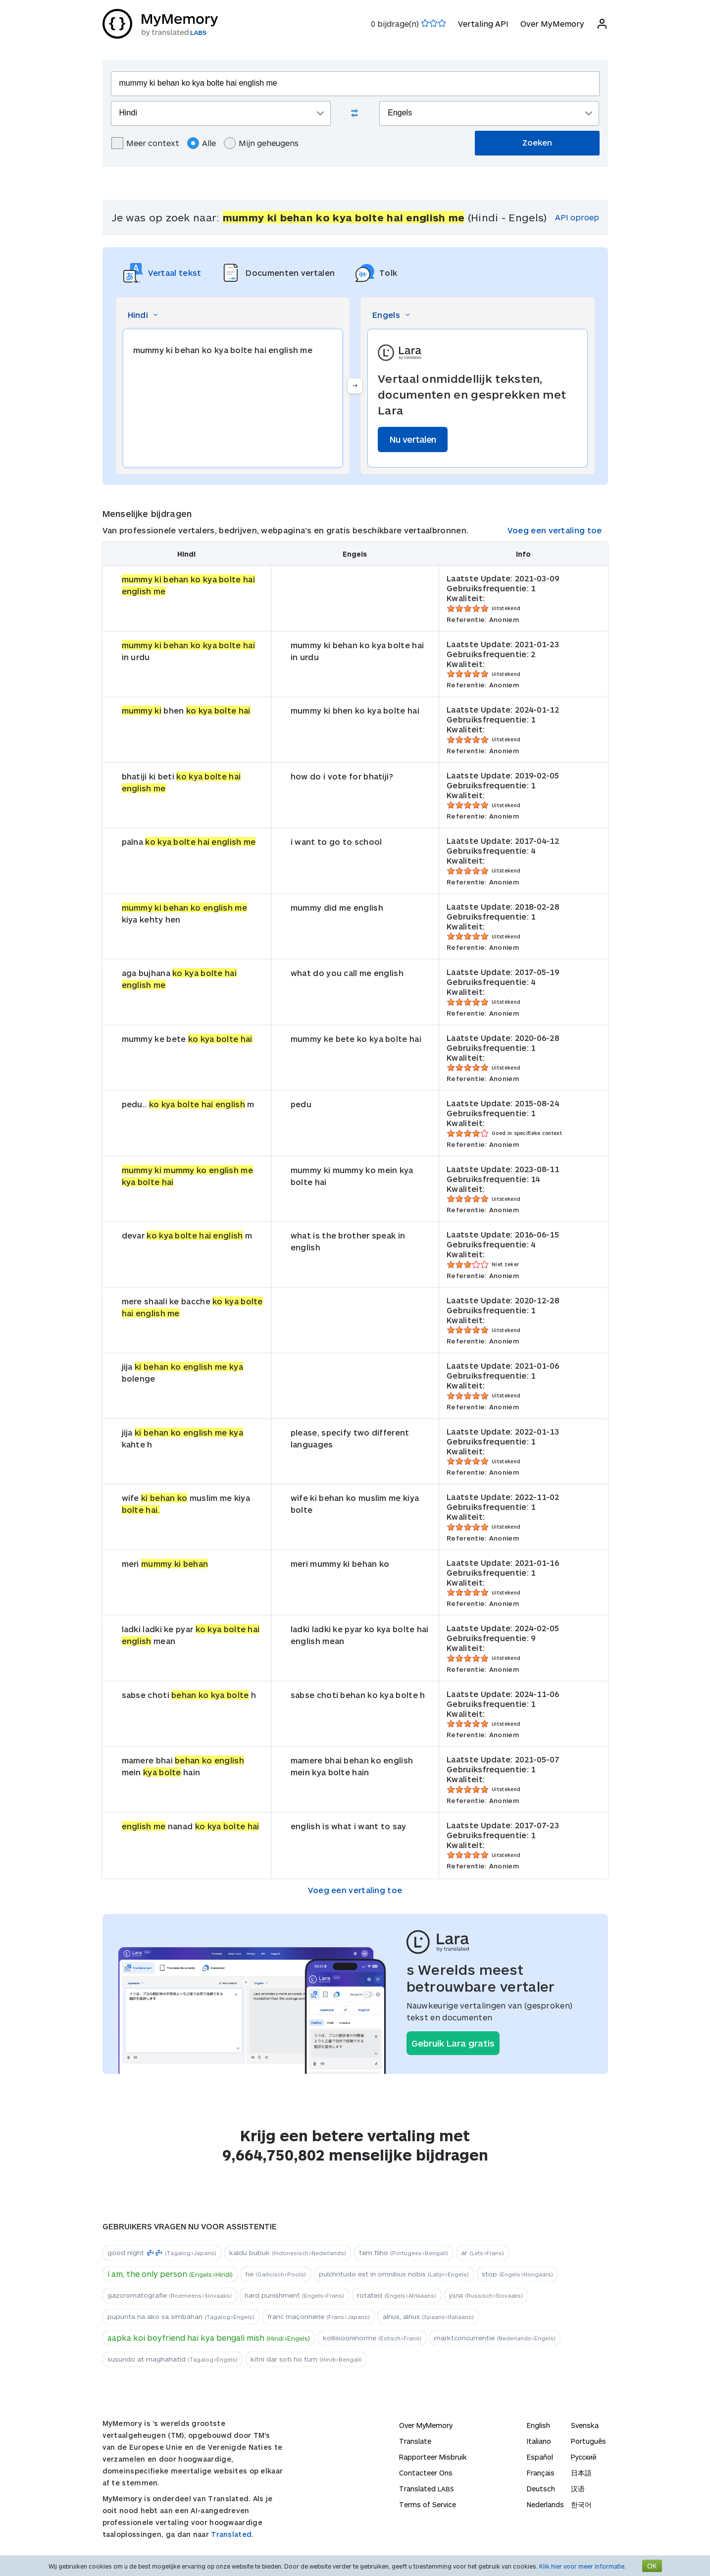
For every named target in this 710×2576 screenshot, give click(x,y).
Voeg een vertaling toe (554, 530)
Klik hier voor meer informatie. (582, 2566)
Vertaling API (483, 23)
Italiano (539, 2441)
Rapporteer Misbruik (433, 2457)
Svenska (585, 2425)
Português (588, 2441)
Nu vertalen (413, 439)
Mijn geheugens (261, 143)
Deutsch (541, 2488)
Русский (584, 2457)
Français (541, 2473)
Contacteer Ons (426, 2473)
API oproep (577, 217)
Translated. (232, 2534)
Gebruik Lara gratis (453, 2043)
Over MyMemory (552, 23)
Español (540, 2457)
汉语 (578, 2488)
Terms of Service (427, 2504)
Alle (201, 143)
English (538, 2425)
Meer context (145, 143)
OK (652, 2566)
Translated (426, 2488)
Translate (415, 2441)
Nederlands (545, 2504)
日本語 (581, 2473)
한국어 (581, 2504)
